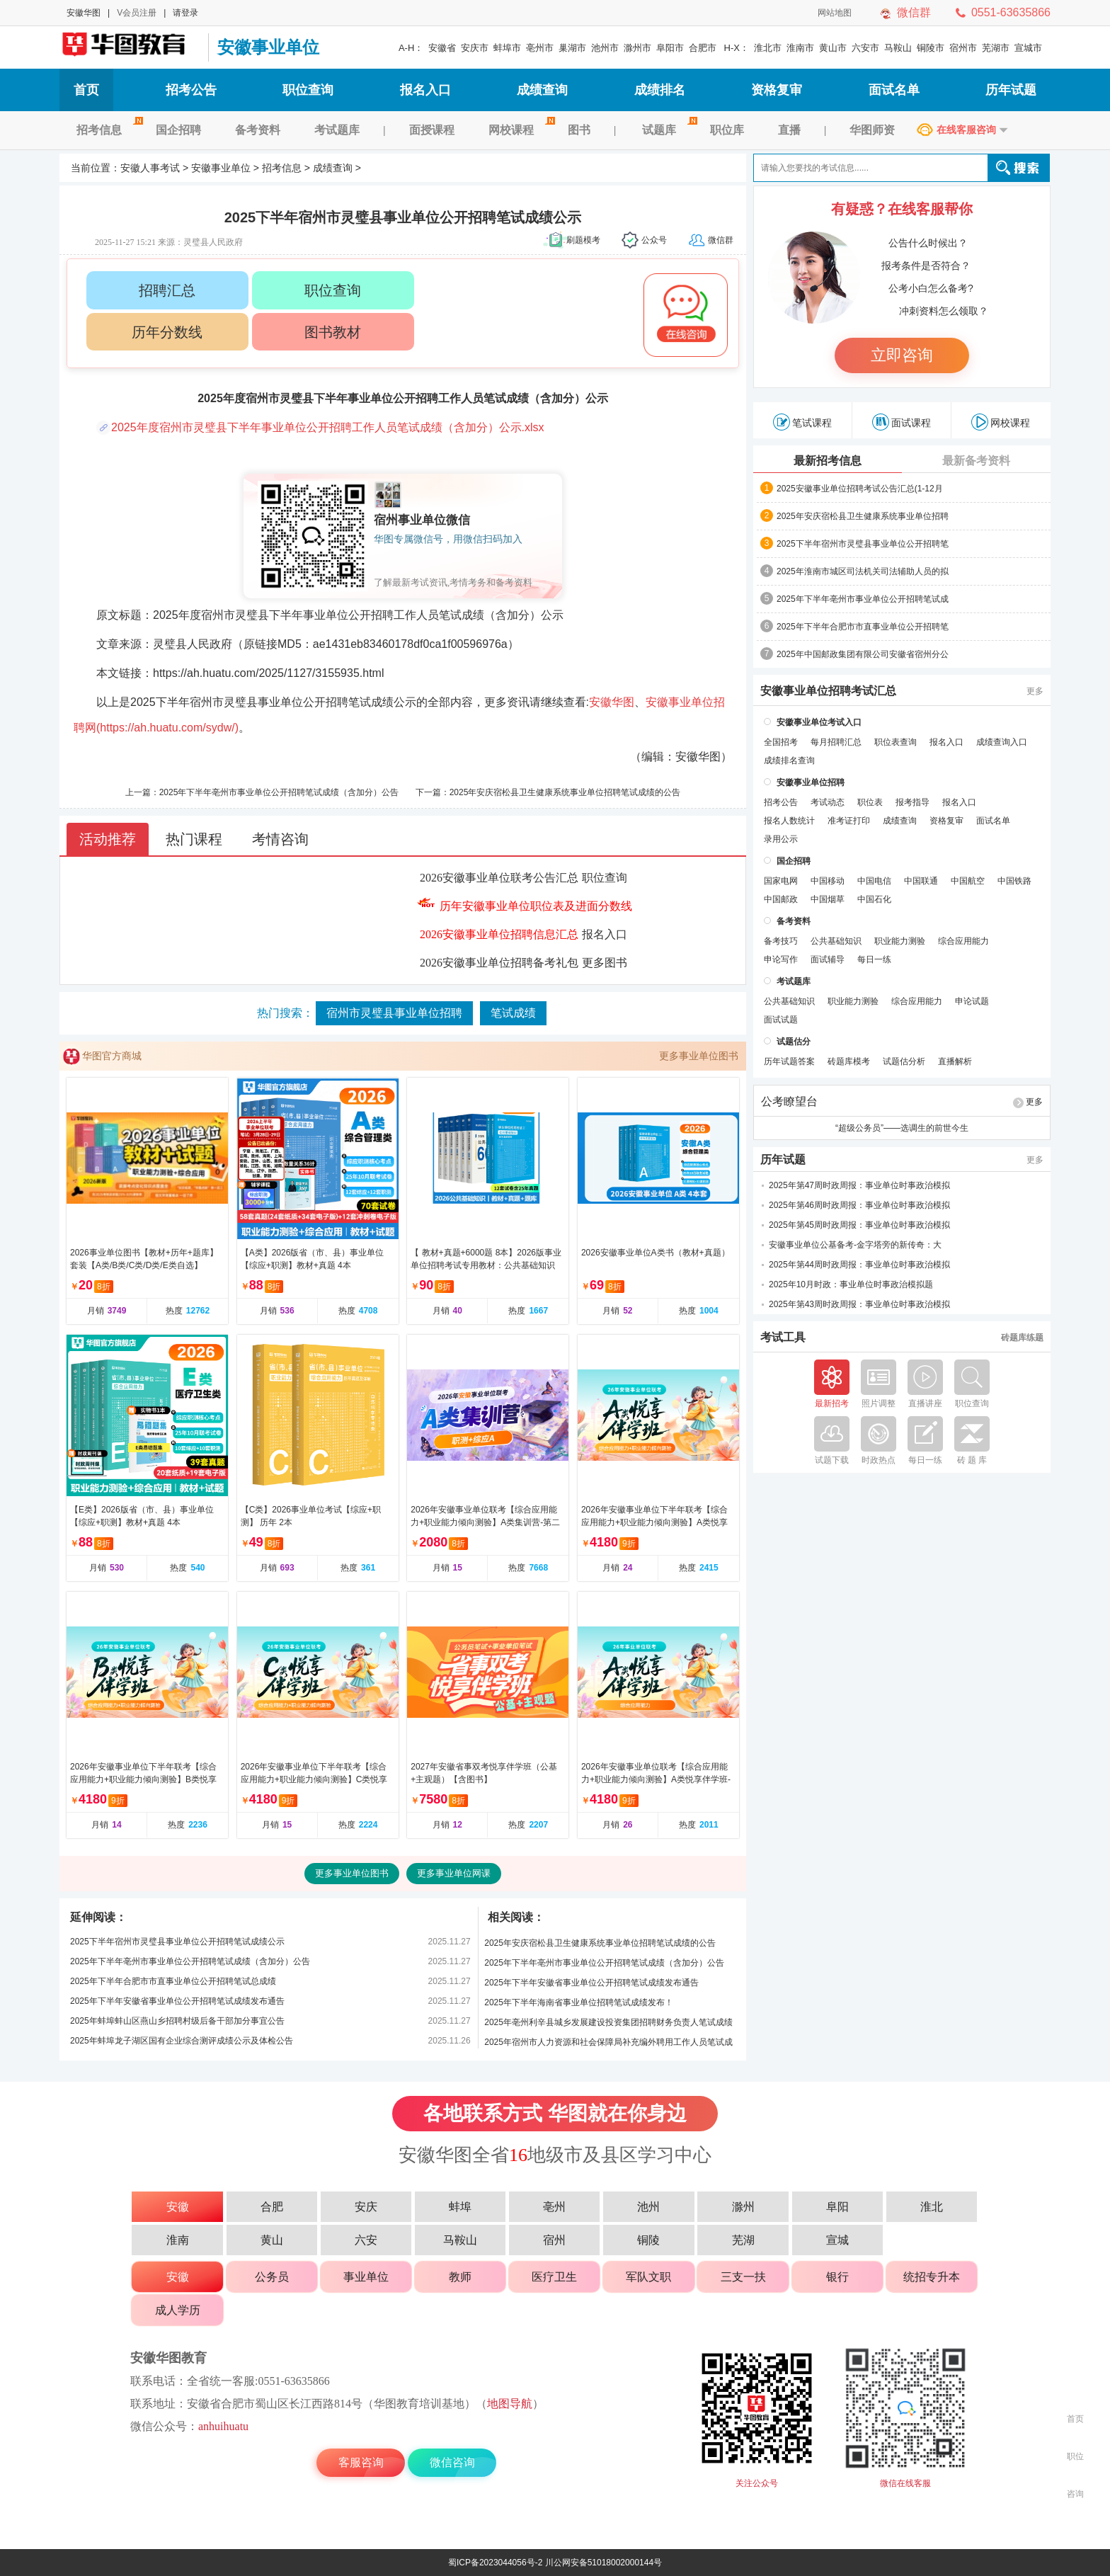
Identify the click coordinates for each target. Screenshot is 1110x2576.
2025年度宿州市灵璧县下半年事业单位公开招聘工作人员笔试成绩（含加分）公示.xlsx (327, 427)
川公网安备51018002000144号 (603, 2563)
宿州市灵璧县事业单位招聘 (394, 1013)
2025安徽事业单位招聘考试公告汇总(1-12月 (860, 489)
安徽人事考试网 (130, 47)
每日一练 (874, 959)
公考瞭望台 (789, 1101)
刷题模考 (583, 240)
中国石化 (874, 899)
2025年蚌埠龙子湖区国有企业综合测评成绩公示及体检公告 (181, 2041)
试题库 (667, 130)
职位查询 (307, 90)
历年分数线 (167, 332)
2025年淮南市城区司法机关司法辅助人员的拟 (863, 571)
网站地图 (835, 13)
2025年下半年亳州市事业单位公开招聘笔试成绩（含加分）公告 (279, 792)
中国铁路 (1014, 881)
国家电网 (781, 881)
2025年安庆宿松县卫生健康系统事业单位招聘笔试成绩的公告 (565, 792)
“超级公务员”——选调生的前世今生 (901, 1128)
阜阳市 (670, 47)
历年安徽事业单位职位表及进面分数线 (536, 906)
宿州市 (963, 47)
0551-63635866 (1011, 12)
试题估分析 (904, 1061)
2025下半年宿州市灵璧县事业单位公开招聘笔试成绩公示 (177, 1942)
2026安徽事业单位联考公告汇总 (499, 878)
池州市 (605, 47)
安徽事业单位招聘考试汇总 (828, 691)
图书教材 (332, 332)
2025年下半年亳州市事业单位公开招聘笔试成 (863, 599)
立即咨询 (902, 355)
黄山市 (833, 47)
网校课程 (519, 130)
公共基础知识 (836, 941)
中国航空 (968, 881)
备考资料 (257, 130)
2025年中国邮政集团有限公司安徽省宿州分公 (863, 654)
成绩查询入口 (1001, 742)
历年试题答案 (789, 1061)
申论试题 (972, 1001)
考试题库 (337, 130)
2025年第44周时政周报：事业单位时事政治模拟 (859, 1265)
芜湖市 (995, 47)
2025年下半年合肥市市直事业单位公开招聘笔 (863, 627)
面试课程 (901, 422)
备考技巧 (781, 941)
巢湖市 (572, 47)
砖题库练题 (1022, 1338)
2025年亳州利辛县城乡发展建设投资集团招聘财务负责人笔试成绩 (608, 2022)
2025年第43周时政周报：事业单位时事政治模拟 (859, 1304)
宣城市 (1028, 47)
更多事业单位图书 (698, 1055)
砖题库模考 (849, 1061)
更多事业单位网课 (454, 1873)
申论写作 (781, 959)
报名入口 (425, 90)
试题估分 (794, 1042)
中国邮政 (781, 899)
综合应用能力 (963, 941)
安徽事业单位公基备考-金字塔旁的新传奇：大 (855, 1245)
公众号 (654, 240)
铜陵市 (930, 47)
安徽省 (442, 47)
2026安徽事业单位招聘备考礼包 (499, 963)
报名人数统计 (789, 821)
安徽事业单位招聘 (811, 782)
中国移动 (828, 881)
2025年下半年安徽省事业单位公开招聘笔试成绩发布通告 (177, 2001)
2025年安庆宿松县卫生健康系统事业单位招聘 (863, 516)
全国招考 (781, 742)
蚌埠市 (507, 47)
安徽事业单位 (268, 47)
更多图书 (604, 963)
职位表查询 (895, 742)
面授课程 (431, 130)
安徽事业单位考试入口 (819, 722)
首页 (86, 90)
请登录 (185, 13)
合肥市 (702, 47)
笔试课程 (802, 422)
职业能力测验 (899, 941)
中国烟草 (828, 899)
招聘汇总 (167, 290)
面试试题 (781, 1020)
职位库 (727, 130)
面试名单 (894, 90)
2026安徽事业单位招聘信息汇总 (499, 934)
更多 (1034, 691)
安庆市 (474, 47)
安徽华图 (84, 13)
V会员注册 (136, 13)
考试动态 (828, 802)
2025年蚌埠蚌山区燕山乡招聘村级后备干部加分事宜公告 (177, 2021)
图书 (579, 130)
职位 (1075, 2456)
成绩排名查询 (789, 760)
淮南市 (800, 47)
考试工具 (783, 1337)
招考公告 (191, 90)
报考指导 (912, 802)
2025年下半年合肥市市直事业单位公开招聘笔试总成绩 (173, 1981)
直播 (789, 130)
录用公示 (781, 839)
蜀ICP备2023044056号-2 (495, 2563)
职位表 (870, 802)
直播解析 (955, 1061)
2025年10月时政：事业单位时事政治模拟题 (851, 1284)
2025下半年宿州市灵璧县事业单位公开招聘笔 (863, 544)
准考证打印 (849, 821)
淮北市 (768, 47)
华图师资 (872, 130)
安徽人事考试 (150, 167)
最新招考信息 (828, 461)
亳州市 (540, 47)
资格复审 (776, 90)
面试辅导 (828, 959)
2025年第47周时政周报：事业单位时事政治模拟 (859, 1185)
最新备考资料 (976, 461)
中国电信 (874, 881)
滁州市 (637, 47)
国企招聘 (178, 130)
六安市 (865, 47)
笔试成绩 (513, 1013)
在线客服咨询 (966, 129)
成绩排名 (659, 90)
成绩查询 (542, 90)
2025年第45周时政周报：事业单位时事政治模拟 (859, 1225)
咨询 (1075, 2494)
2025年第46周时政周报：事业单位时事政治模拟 (859, 1205)
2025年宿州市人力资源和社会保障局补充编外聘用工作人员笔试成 (608, 2042)
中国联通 (921, 881)
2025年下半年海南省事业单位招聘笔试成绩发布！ (578, 2002)
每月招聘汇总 (836, 742)
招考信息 (107, 130)
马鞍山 (898, 47)
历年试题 (1010, 90)
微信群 (914, 12)
